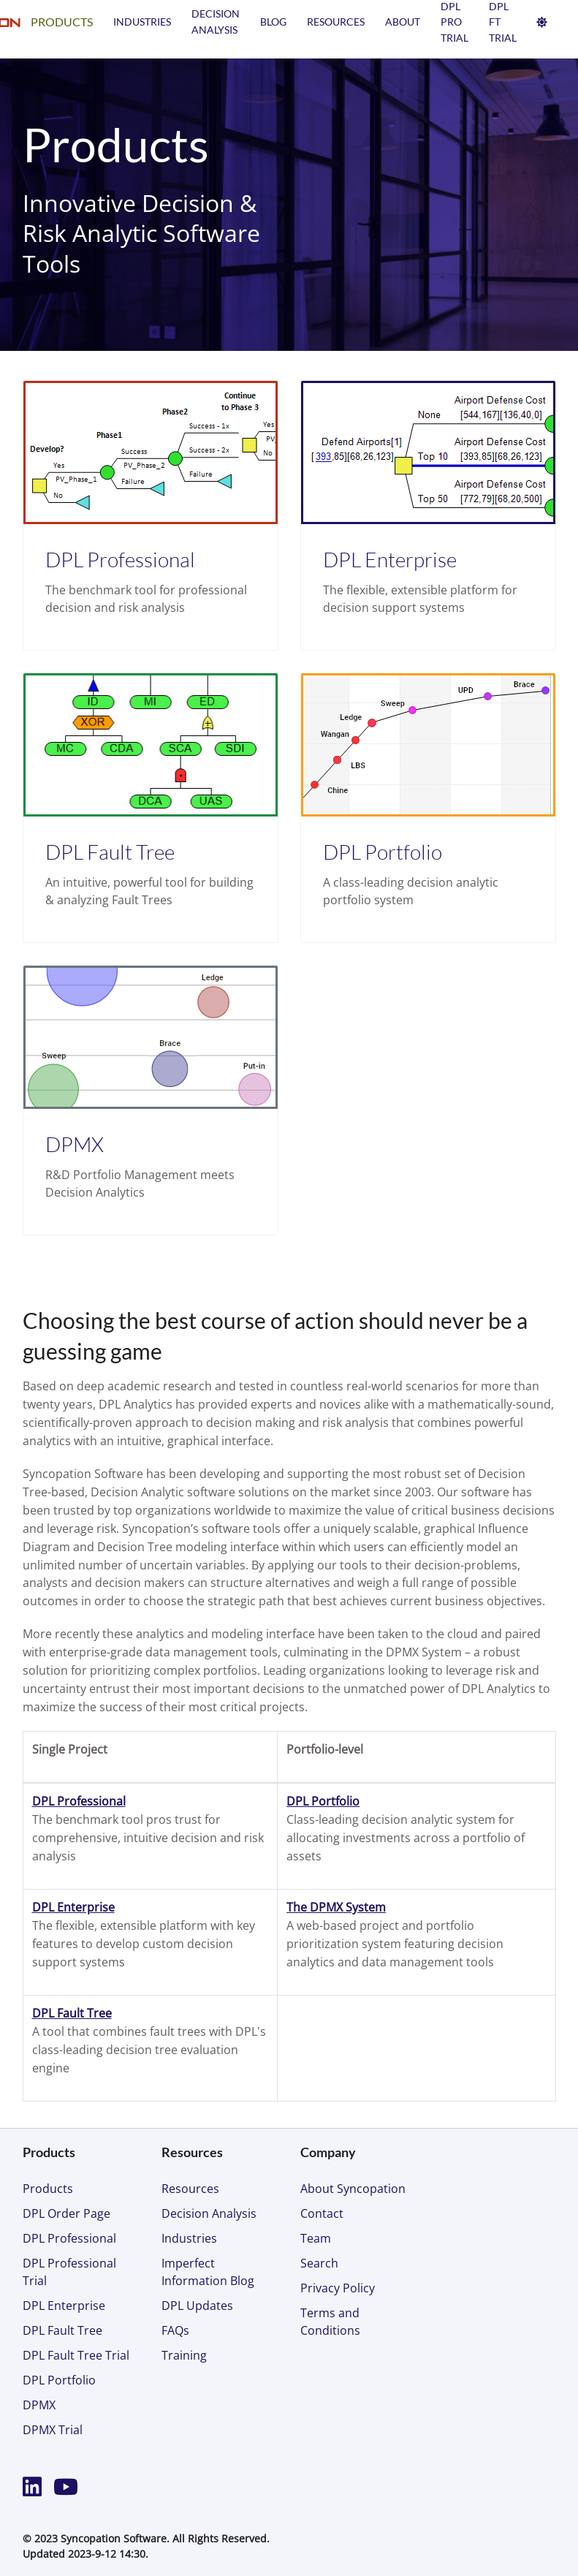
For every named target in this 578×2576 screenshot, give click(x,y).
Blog (273, 21)
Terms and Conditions (330, 2321)
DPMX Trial (53, 2430)
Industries (142, 21)
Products (62, 22)
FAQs (175, 2330)
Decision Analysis (208, 2213)
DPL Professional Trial (69, 2272)
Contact (321, 2213)
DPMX (74, 1144)
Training (184, 2355)
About (402, 21)
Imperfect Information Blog (207, 2272)
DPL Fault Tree (110, 851)
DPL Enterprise (390, 559)
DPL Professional (120, 559)
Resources (336, 21)
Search (319, 2263)
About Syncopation (353, 2189)
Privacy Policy (337, 2288)
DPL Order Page (66, 2213)
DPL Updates (197, 2305)
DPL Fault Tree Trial (76, 2355)
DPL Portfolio (382, 851)
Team (315, 2238)
